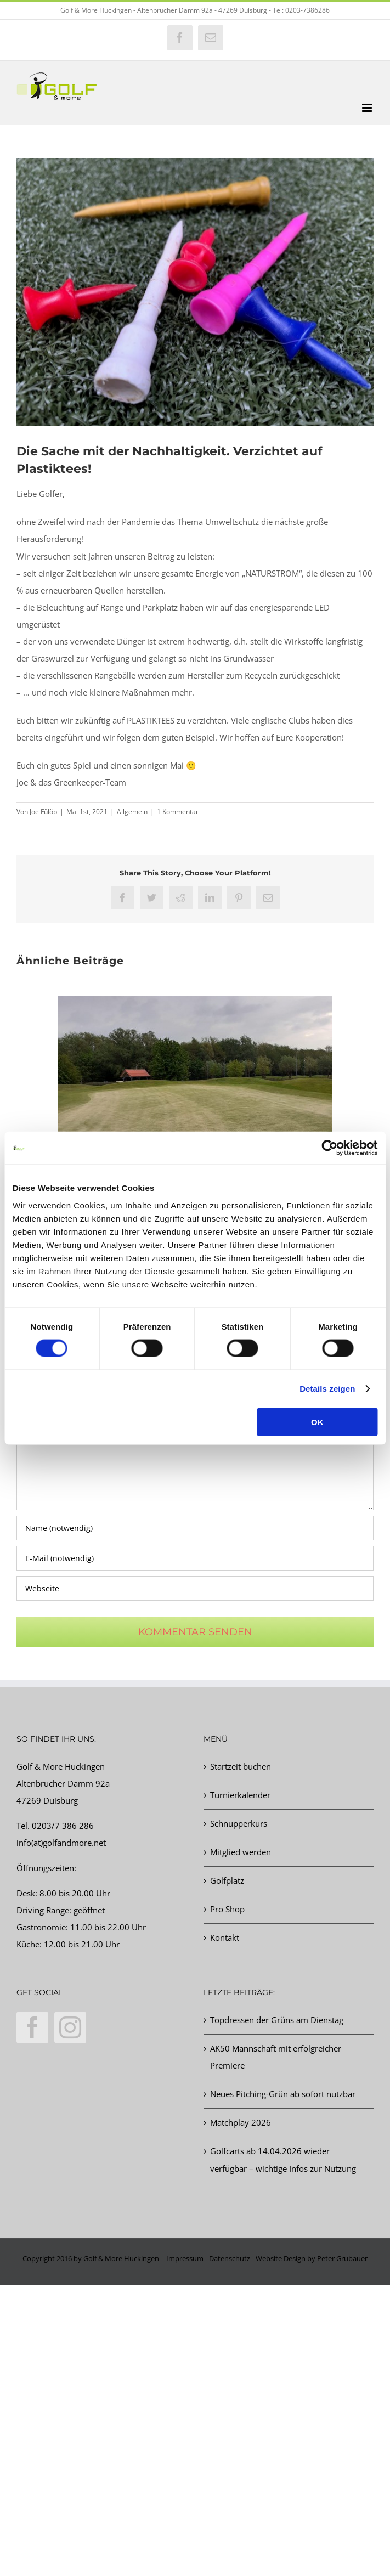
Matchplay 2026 (240, 2122)
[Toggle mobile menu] (368, 108)
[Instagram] (70, 2027)
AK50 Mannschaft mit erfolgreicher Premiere (275, 2057)
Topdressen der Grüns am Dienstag (276, 2019)
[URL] (195, 1588)
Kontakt (224, 1937)
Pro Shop (227, 1908)
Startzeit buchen (240, 1766)
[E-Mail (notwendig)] (195, 1558)
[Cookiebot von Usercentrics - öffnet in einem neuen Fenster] (329, 1148)
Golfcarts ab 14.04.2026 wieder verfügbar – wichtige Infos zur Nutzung (283, 2159)
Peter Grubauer (342, 2258)
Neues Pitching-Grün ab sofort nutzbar (282, 2093)
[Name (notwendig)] (195, 1528)
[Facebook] (32, 2027)
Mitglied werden (240, 1851)
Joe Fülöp (43, 811)
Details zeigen (327, 1388)
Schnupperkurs (238, 1823)
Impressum (185, 2258)
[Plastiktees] (195, 292)
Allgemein (132, 811)
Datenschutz (229, 2258)
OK (317, 1421)
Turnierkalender (240, 1794)
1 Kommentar (178, 811)
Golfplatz (227, 1880)
